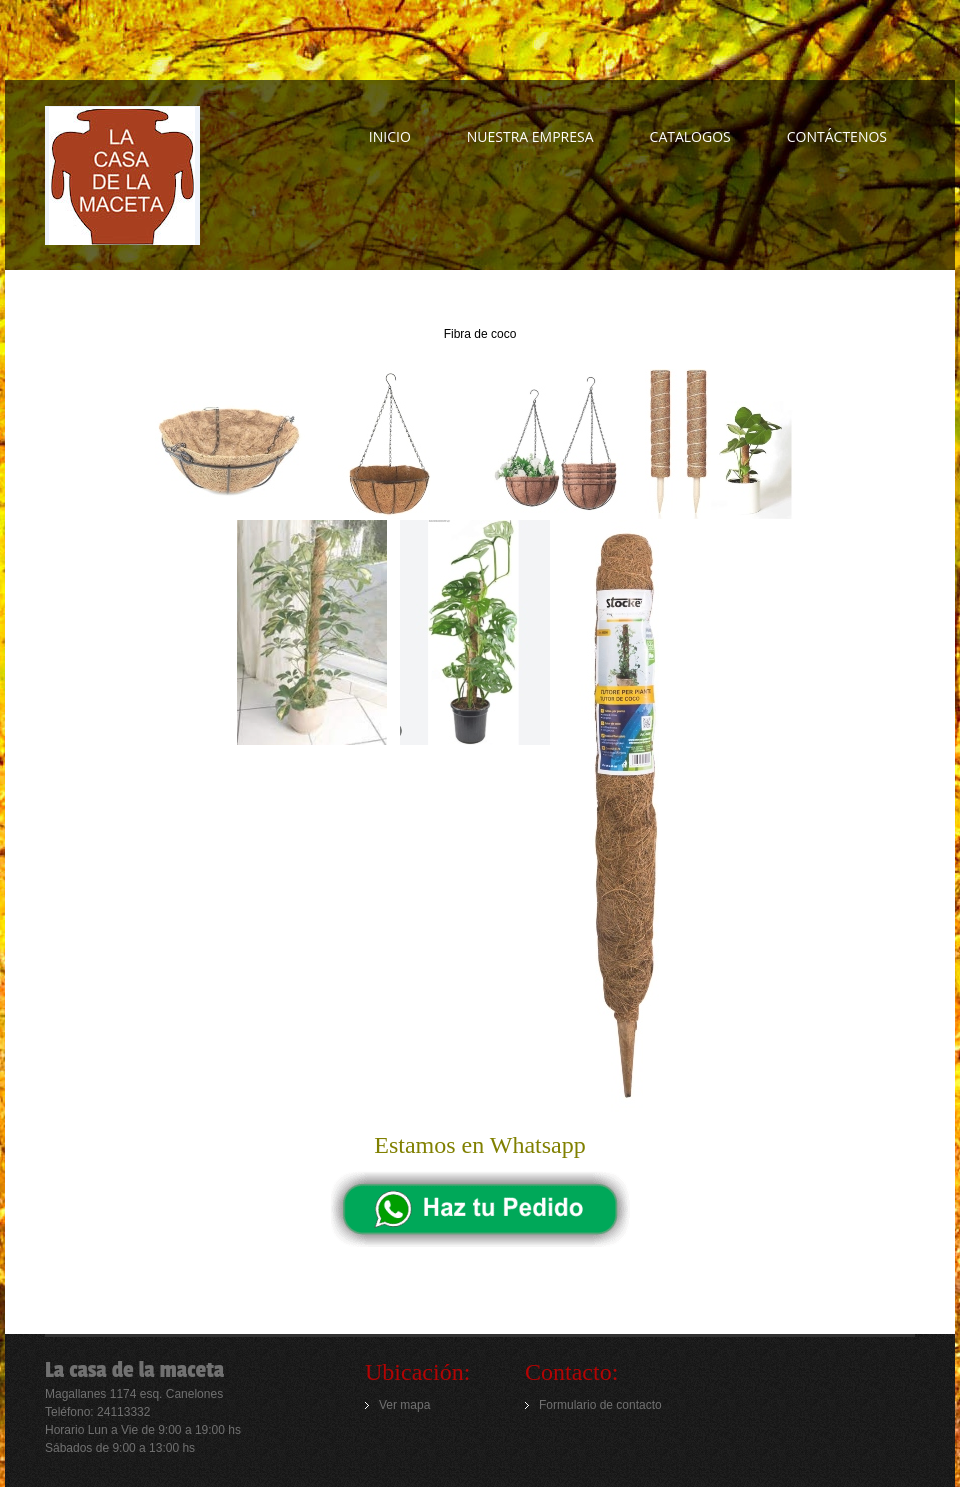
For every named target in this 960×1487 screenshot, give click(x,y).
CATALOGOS (690, 136)
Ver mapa (404, 1405)
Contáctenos (837, 136)
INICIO (390, 136)
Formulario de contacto (600, 1405)
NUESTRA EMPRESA (530, 136)
